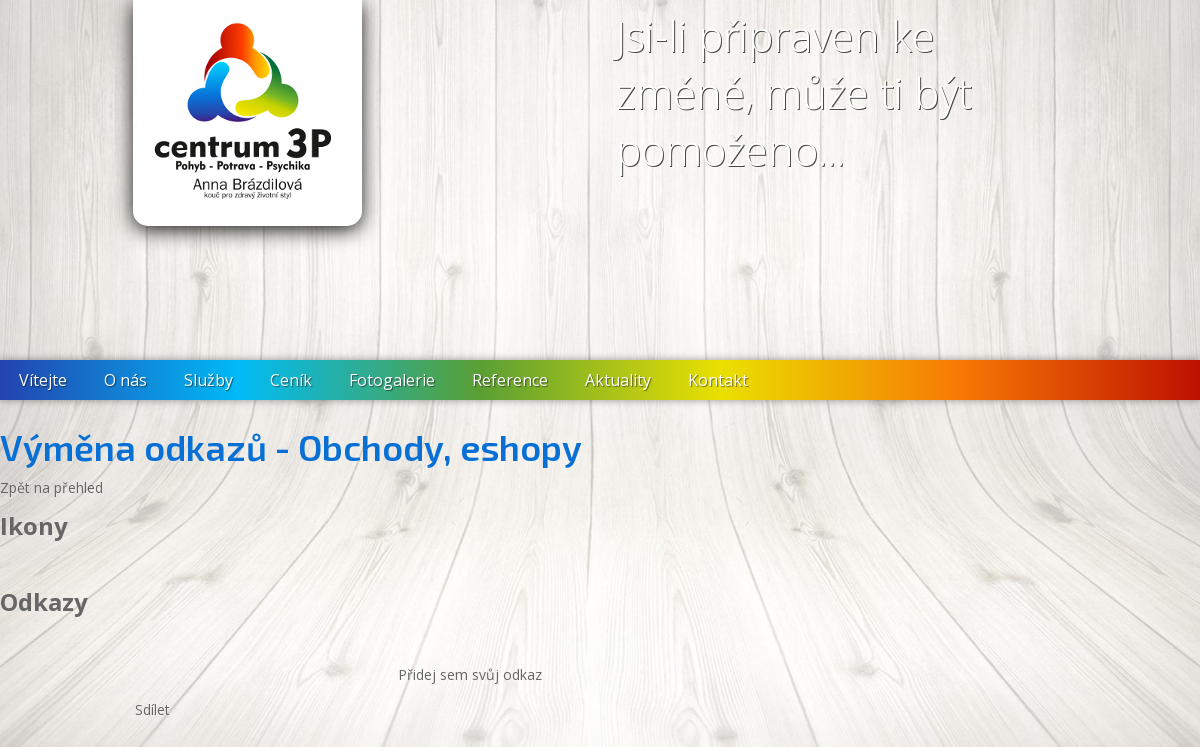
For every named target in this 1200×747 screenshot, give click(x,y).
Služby (208, 380)
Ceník (291, 380)
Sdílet (152, 709)
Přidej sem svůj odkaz (470, 674)
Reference (510, 380)
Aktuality (618, 380)
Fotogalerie (392, 380)
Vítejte (43, 380)
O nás (125, 380)
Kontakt (718, 380)
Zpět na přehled (51, 487)
